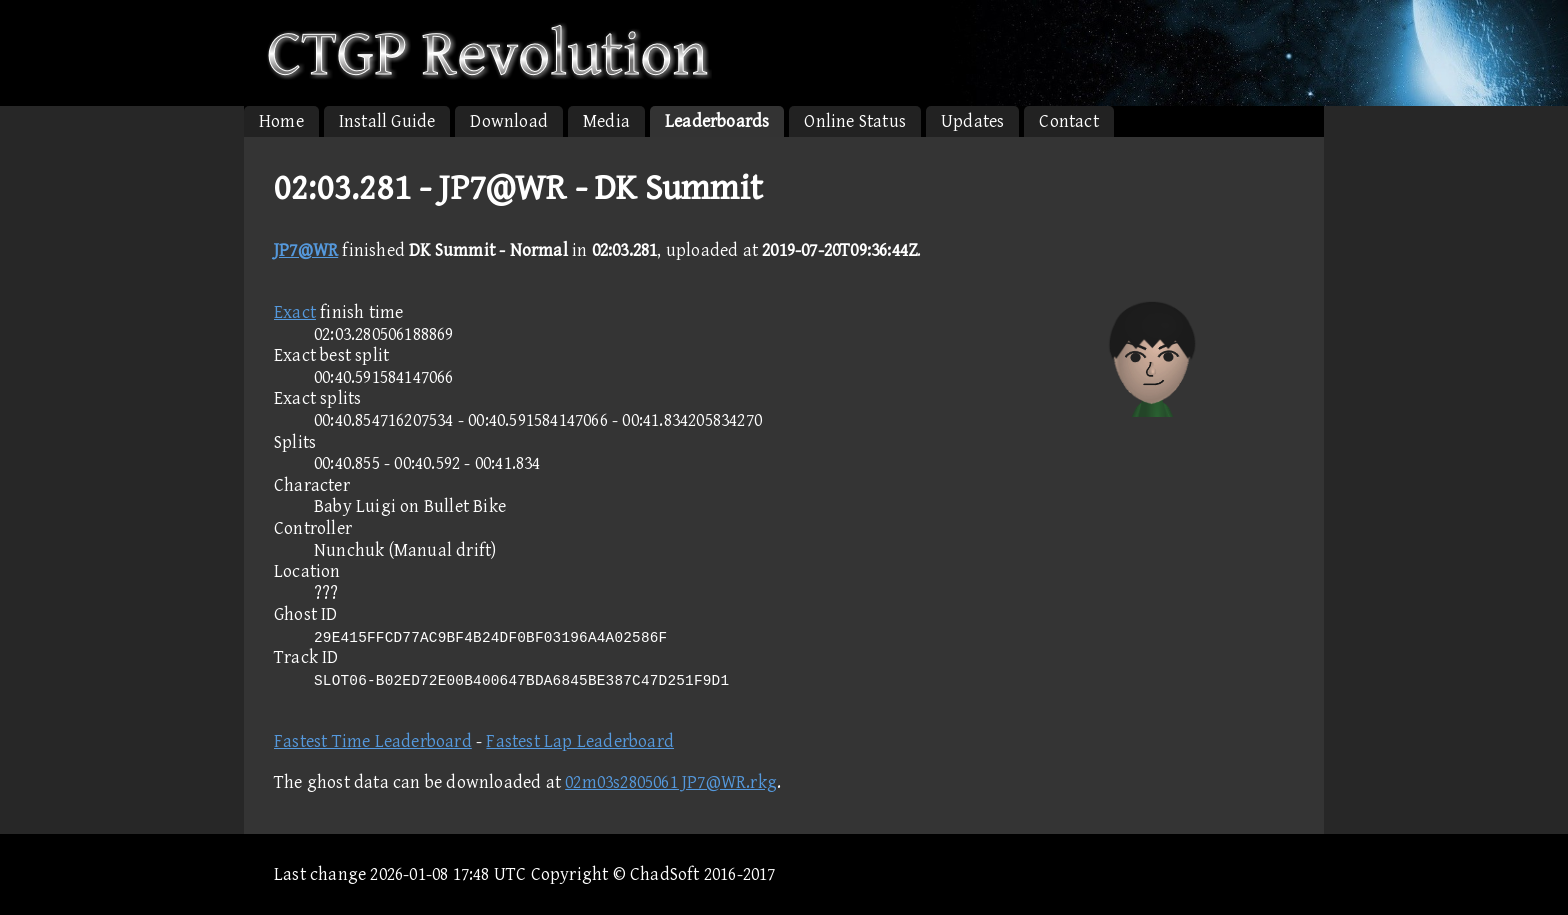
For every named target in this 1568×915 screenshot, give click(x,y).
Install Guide (387, 121)
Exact (295, 312)
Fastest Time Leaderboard (373, 741)
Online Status (855, 121)
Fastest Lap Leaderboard (580, 741)
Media (606, 121)
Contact (1068, 121)
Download (509, 121)
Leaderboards (717, 121)
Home (281, 121)
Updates (972, 121)
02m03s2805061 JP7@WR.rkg (671, 782)
